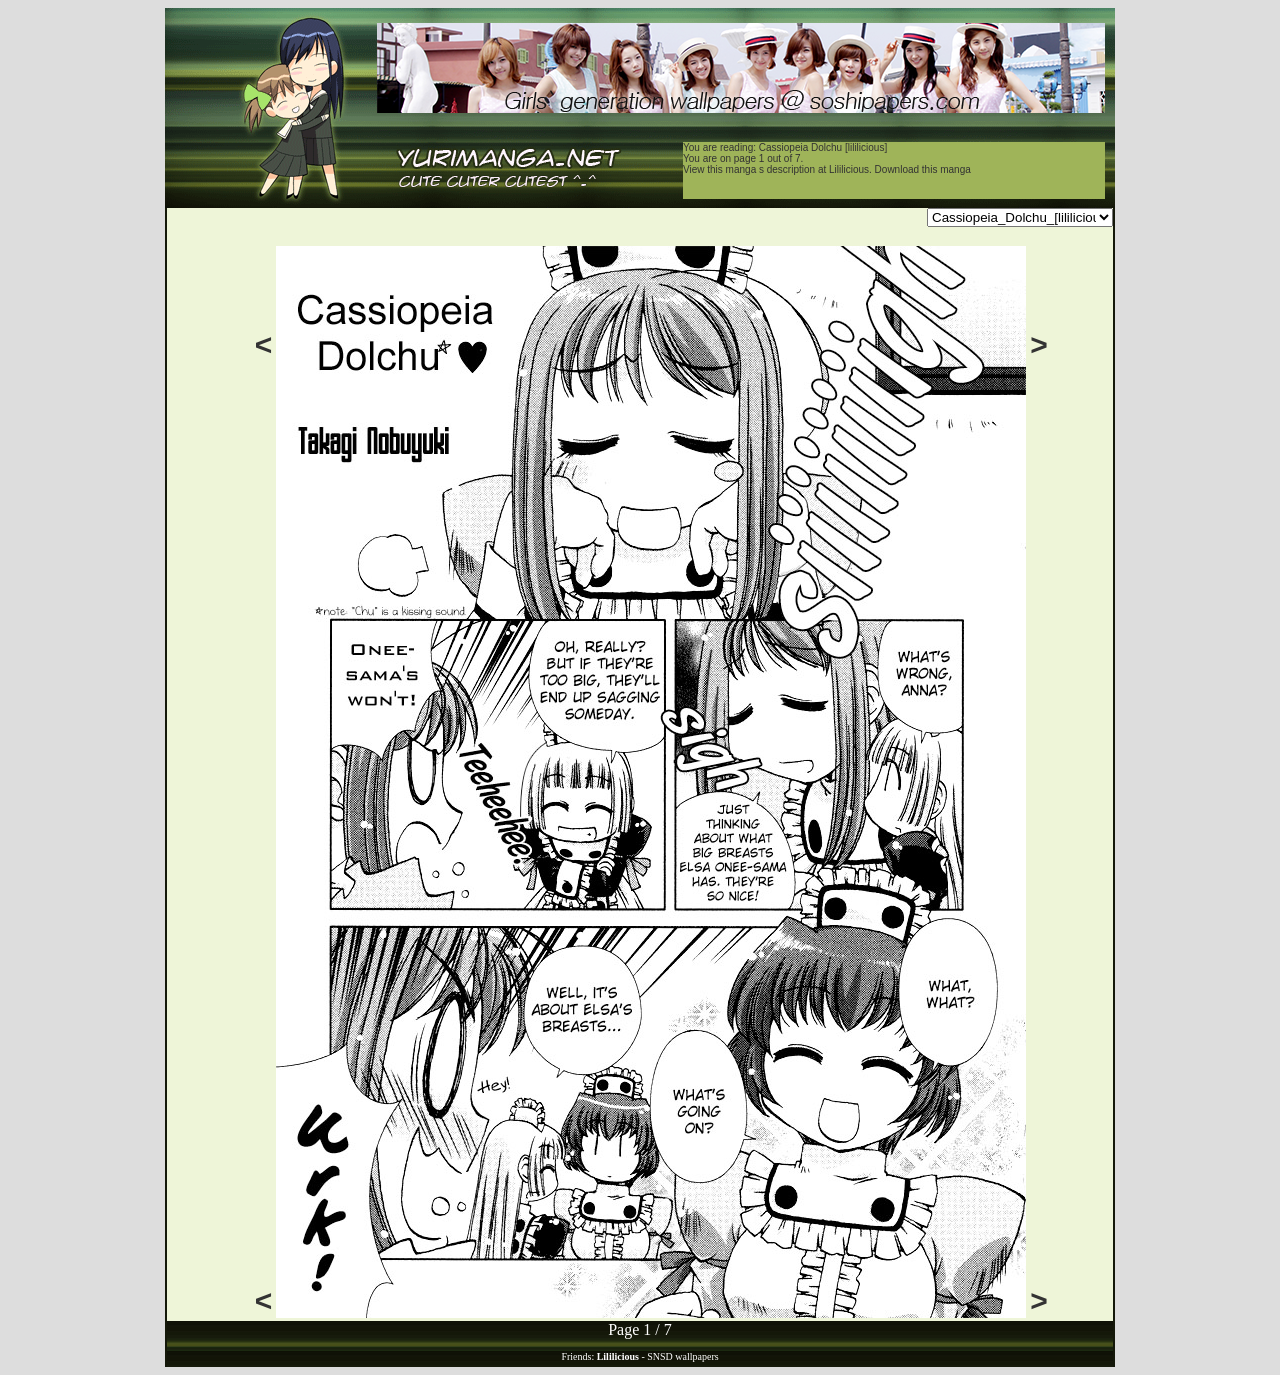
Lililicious (849, 169)
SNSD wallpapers (682, 1356)
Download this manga (923, 169)
